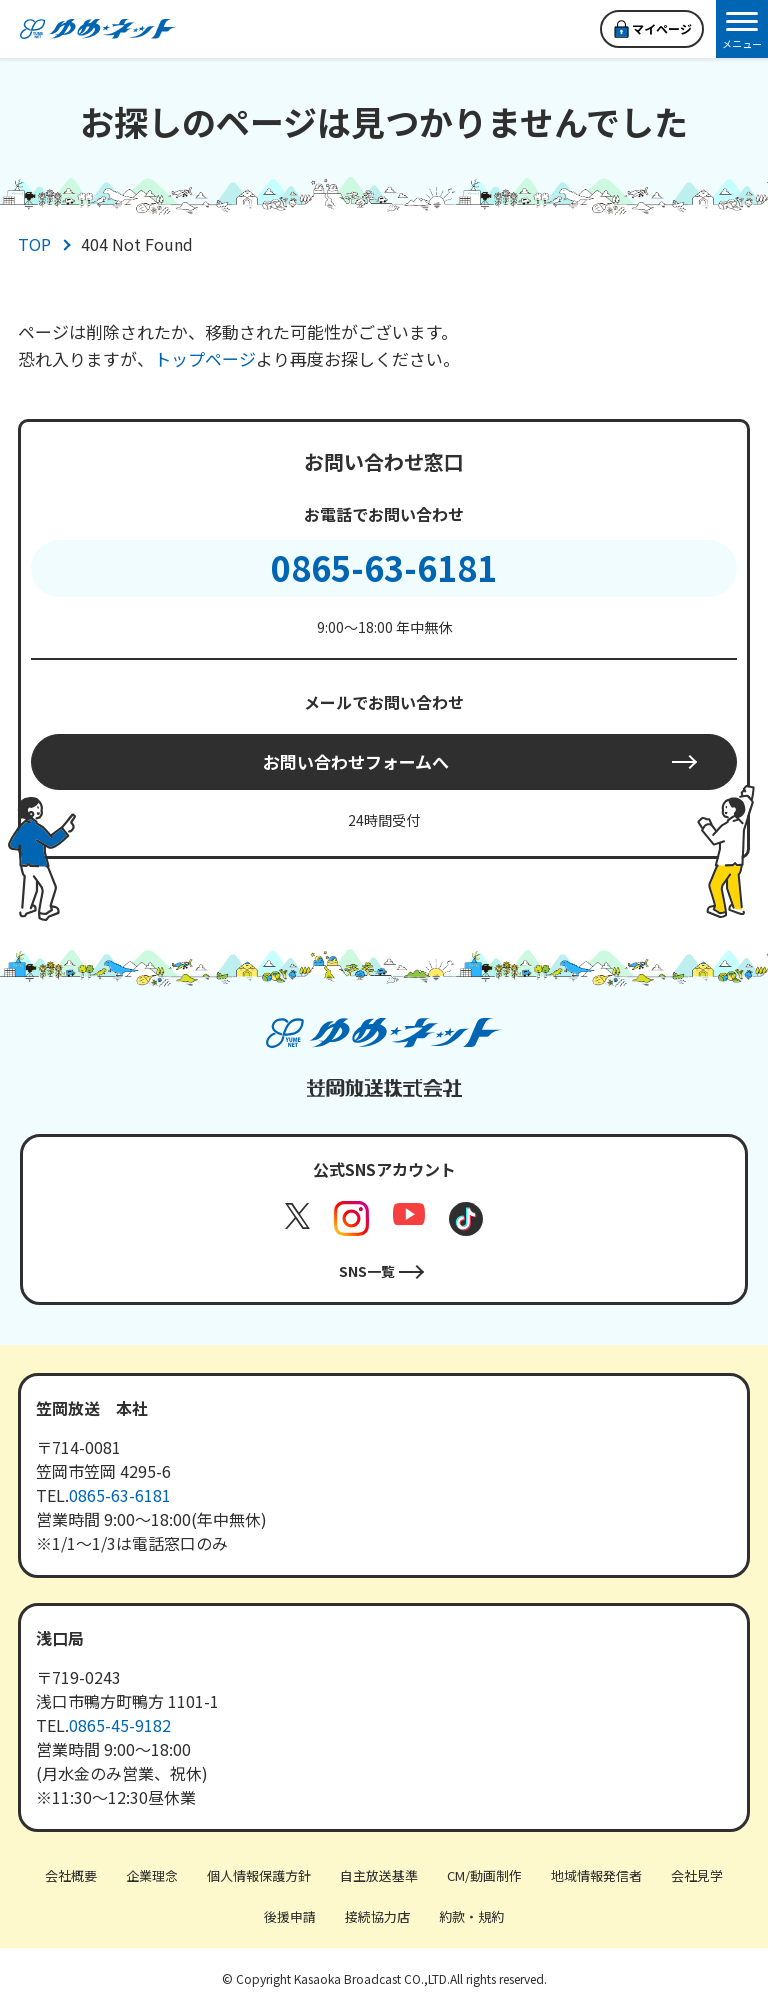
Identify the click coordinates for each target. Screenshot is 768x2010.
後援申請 (290, 1916)
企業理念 (152, 1875)
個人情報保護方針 (259, 1875)
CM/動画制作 (484, 1875)
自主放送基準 (379, 1875)
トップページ (205, 358)
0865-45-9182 (120, 1725)
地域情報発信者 (596, 1875)
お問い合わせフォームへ (356, 761)
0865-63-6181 (384, 567)
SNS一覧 (367, 1271)
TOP (34, 244)
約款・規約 (471, 1916)
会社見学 (697, 1875)
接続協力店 (377, 1916)
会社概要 (71, 1875)
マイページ (662, 28)
